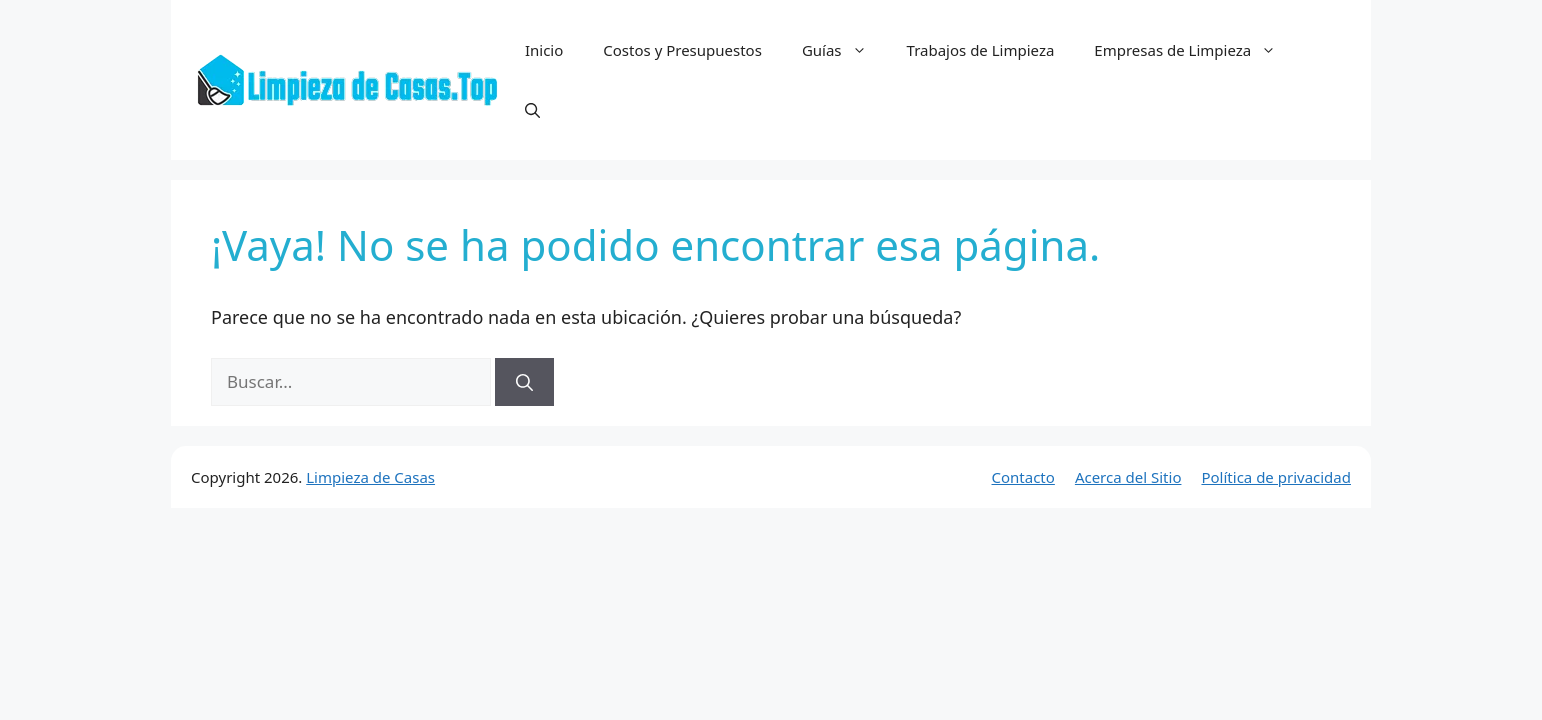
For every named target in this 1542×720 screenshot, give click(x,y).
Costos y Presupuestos (682, 50)
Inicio (544, 50)
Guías (844, 50)
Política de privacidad (1276, 477)
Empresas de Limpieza (1195, 50)
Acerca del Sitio (1128, 477)
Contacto (1023, 477)
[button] (532, 110)
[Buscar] (524, 382)
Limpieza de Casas (370, 477)
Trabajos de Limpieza (981, 50)
